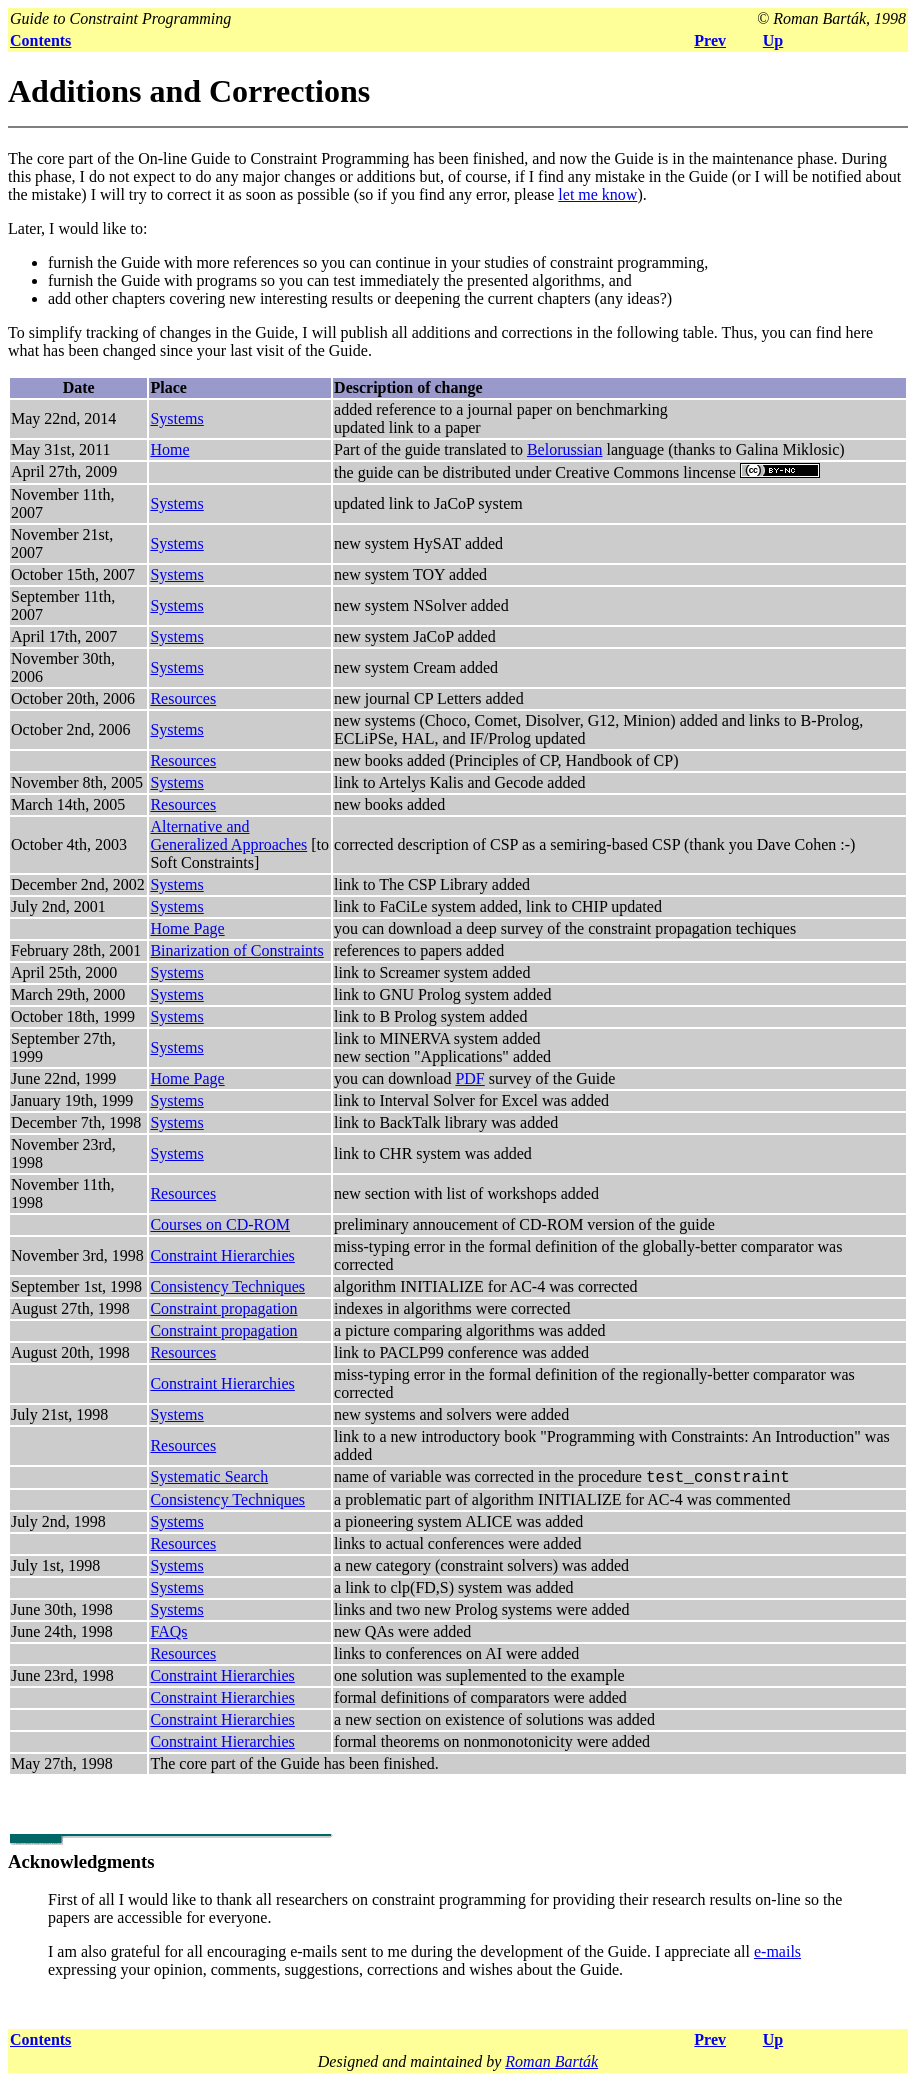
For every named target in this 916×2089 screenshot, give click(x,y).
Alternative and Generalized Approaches (228, 835)
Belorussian (565, 449)
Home (169, 449)
